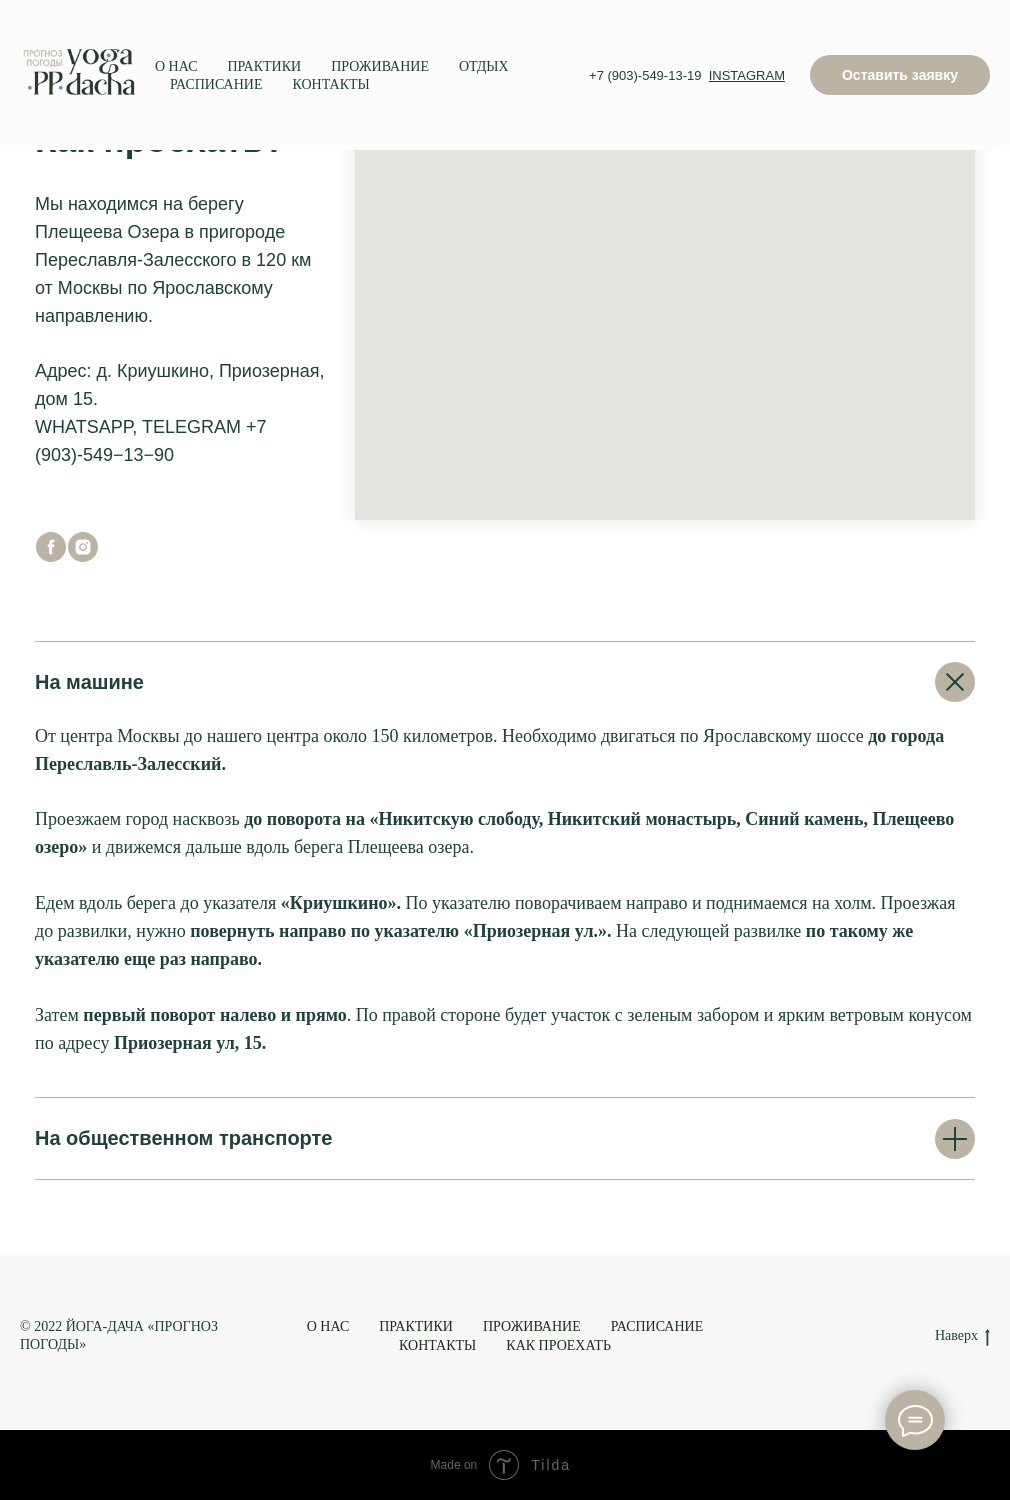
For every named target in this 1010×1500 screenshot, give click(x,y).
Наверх (962, 1337)
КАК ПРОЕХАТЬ (558, 1345)
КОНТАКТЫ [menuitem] (331, 84)
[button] (900, 75)
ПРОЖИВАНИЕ (532, 1326)
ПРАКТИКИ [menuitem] (264, 66)
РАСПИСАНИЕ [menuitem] (216, 84)
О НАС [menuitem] (176, 66)
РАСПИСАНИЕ (657, 1326)
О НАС (328, 1326)
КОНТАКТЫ (437, 1345)
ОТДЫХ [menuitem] (484, 66)
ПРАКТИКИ (416, 1326)
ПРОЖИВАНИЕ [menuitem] (380, 66)
